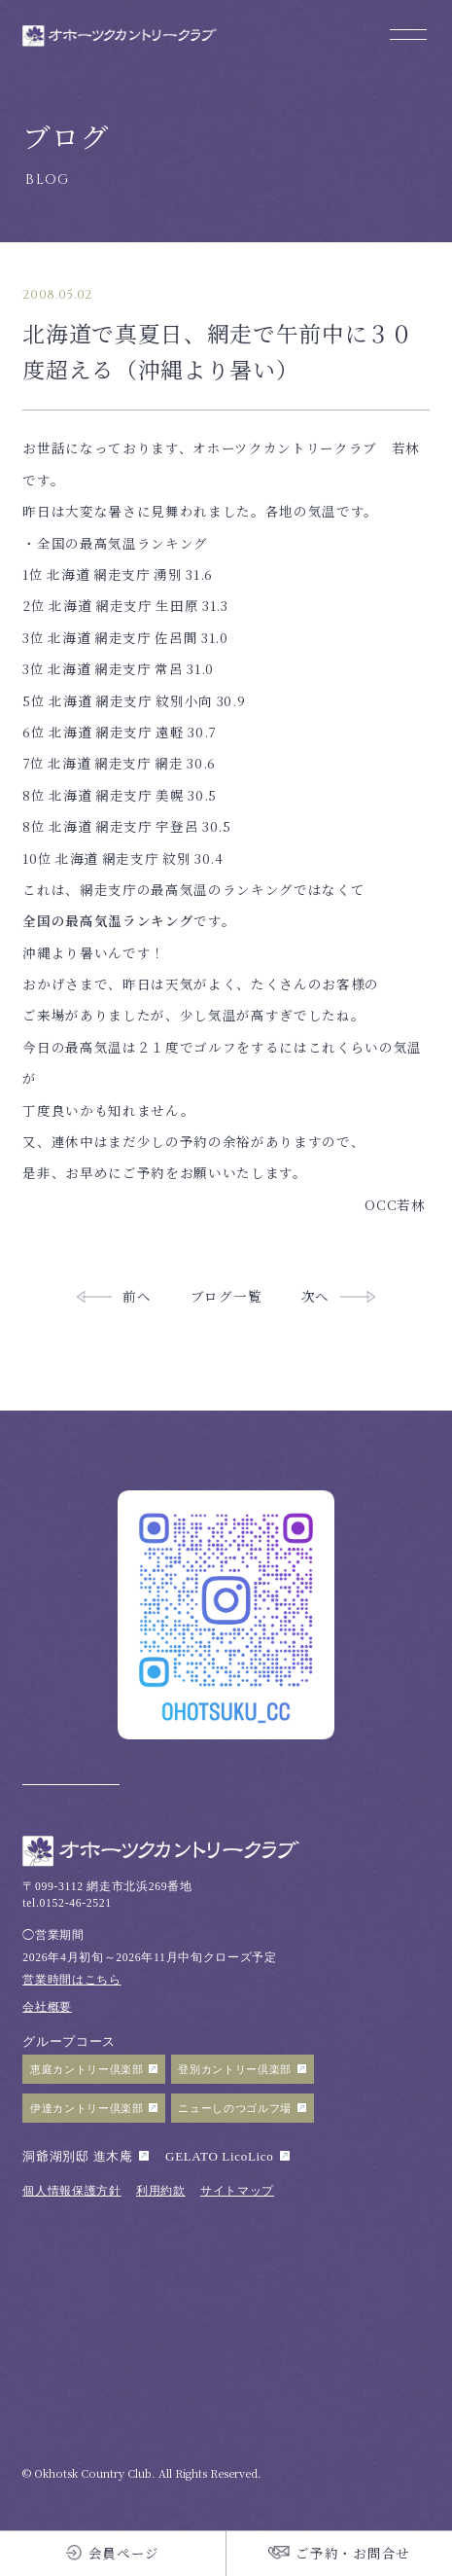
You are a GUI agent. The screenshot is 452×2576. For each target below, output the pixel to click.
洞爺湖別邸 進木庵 (77, 2156)
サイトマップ (237, 2191)
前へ (136, 1296)
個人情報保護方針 (71, 2191)
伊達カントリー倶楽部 (87, 2108)
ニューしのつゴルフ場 (235, 2108)
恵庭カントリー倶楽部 (87, 2069)
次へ (315, 1296)
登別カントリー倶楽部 (235, 2069)
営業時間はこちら (71, 1980)
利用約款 (161, 2191)
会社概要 (47, 2007)
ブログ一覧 (226, 1296)
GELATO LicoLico (219, 2156)
